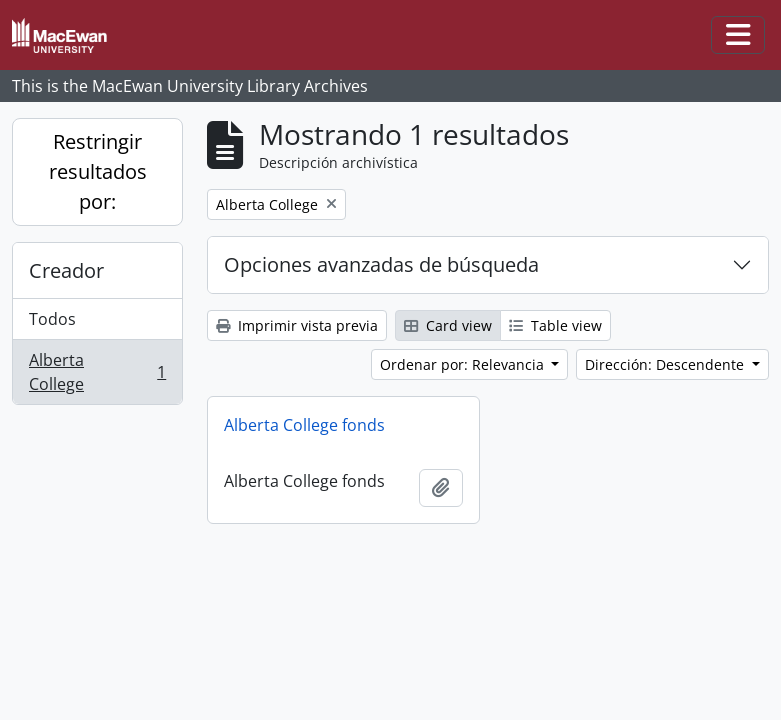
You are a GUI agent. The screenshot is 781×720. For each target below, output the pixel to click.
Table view (555, 325)
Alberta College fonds (304, 425)
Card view (448, 325)
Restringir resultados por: (98, 171)
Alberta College (97, 372)
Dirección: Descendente (666, 364)
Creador (66, 270)
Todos (52, 319)
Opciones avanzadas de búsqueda (381, 264)
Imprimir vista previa (297, 325)
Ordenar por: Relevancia (464, 364)
